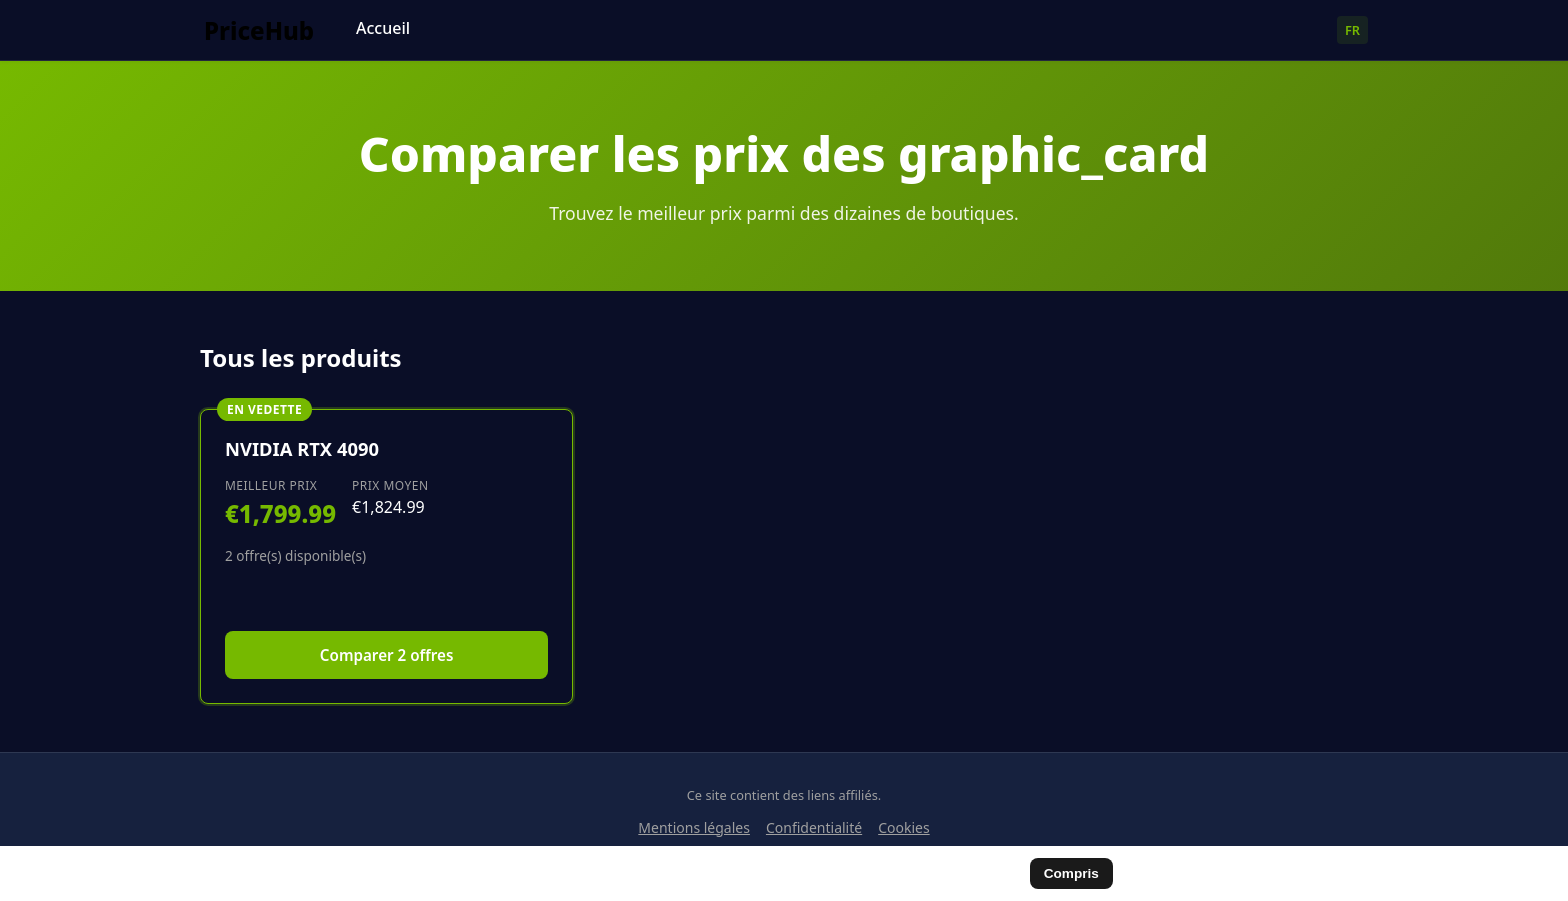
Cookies (903, 827)
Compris (1071, 873)
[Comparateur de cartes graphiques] (270, 30)
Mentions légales (694, 827)
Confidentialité (814, 827)
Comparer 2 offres (387, 655)
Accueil (383, 28)
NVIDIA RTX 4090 (302, 448)
